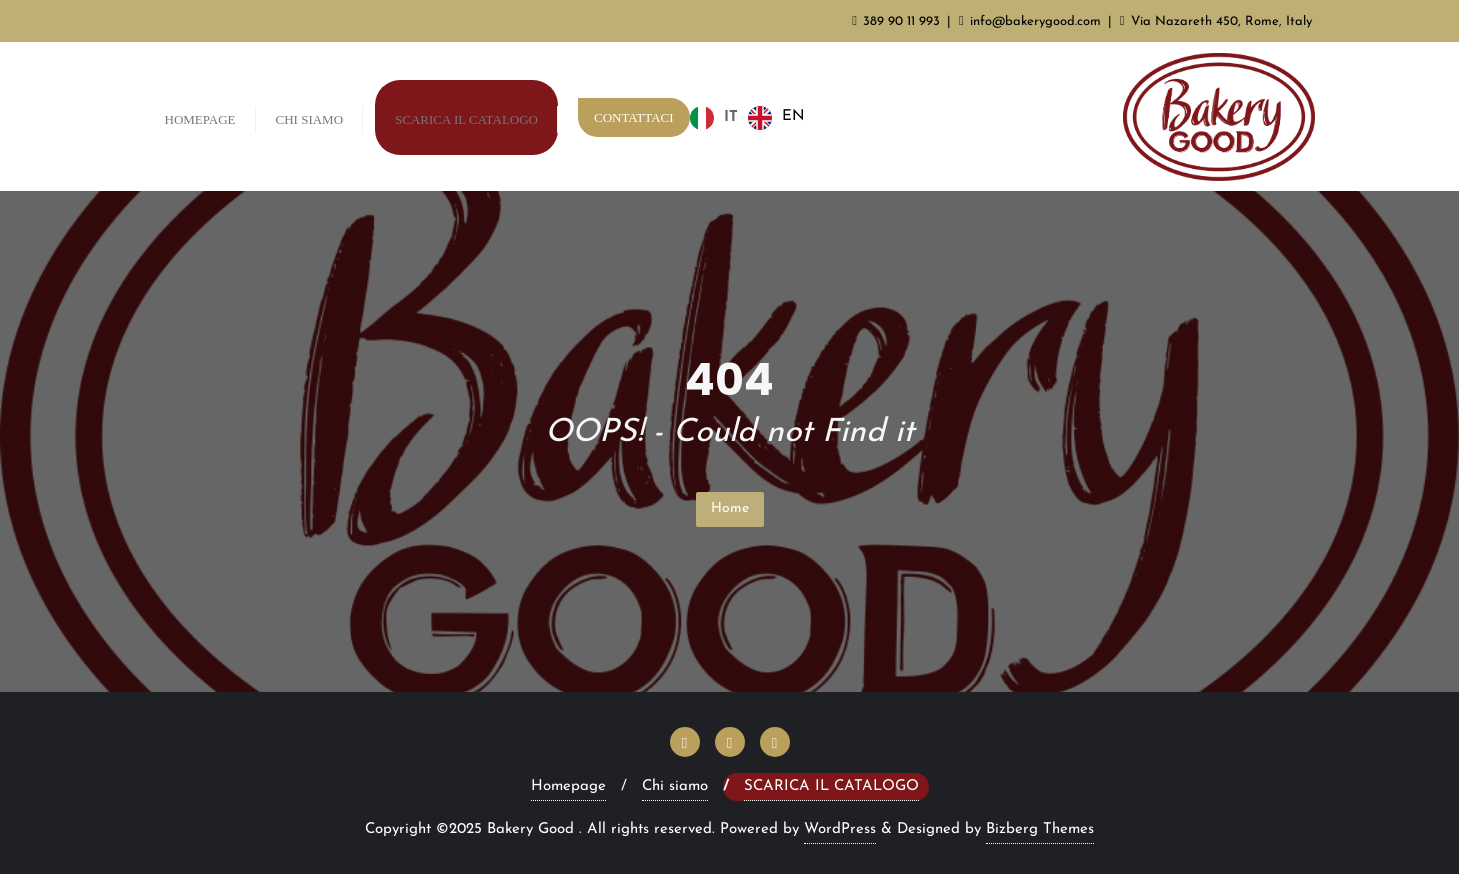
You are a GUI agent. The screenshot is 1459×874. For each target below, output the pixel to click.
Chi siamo (675, 786)
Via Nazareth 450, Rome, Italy (1216, 21)
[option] (776, 118)
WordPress (840, 829)
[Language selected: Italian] (752, 117)
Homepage (568, 786)
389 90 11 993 (898, 21)
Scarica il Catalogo (831, 786)
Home (730, 508)
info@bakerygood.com (1032, 21)
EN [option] (793, 116)
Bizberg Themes (1040, 829)
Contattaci (634, 117)
